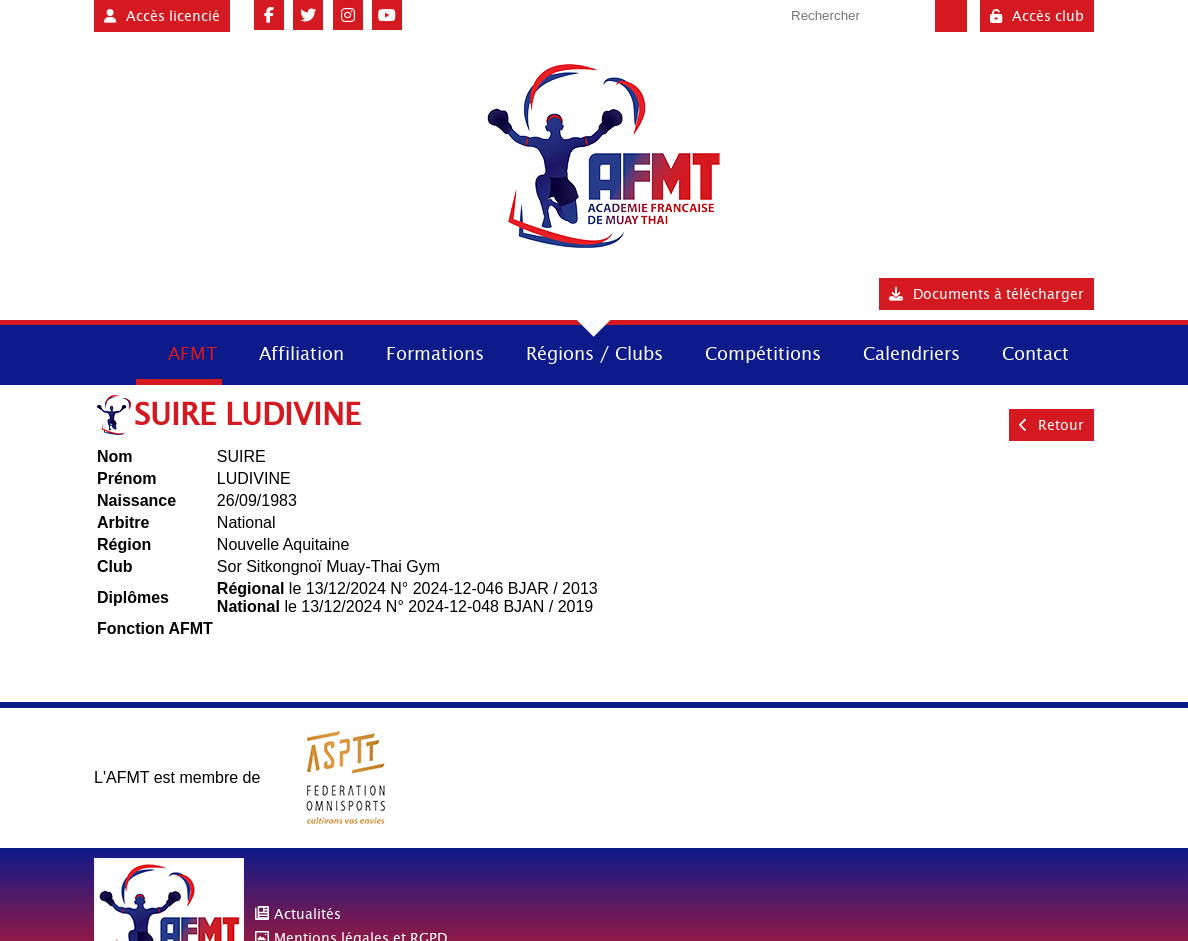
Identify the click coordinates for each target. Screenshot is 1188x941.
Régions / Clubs (594, 353)
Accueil (112, 352)
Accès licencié (162, 16)
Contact (1035, 353)
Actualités (307, 914)
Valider (951, 16)
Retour (1051, 425)
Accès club (1037, 16)
